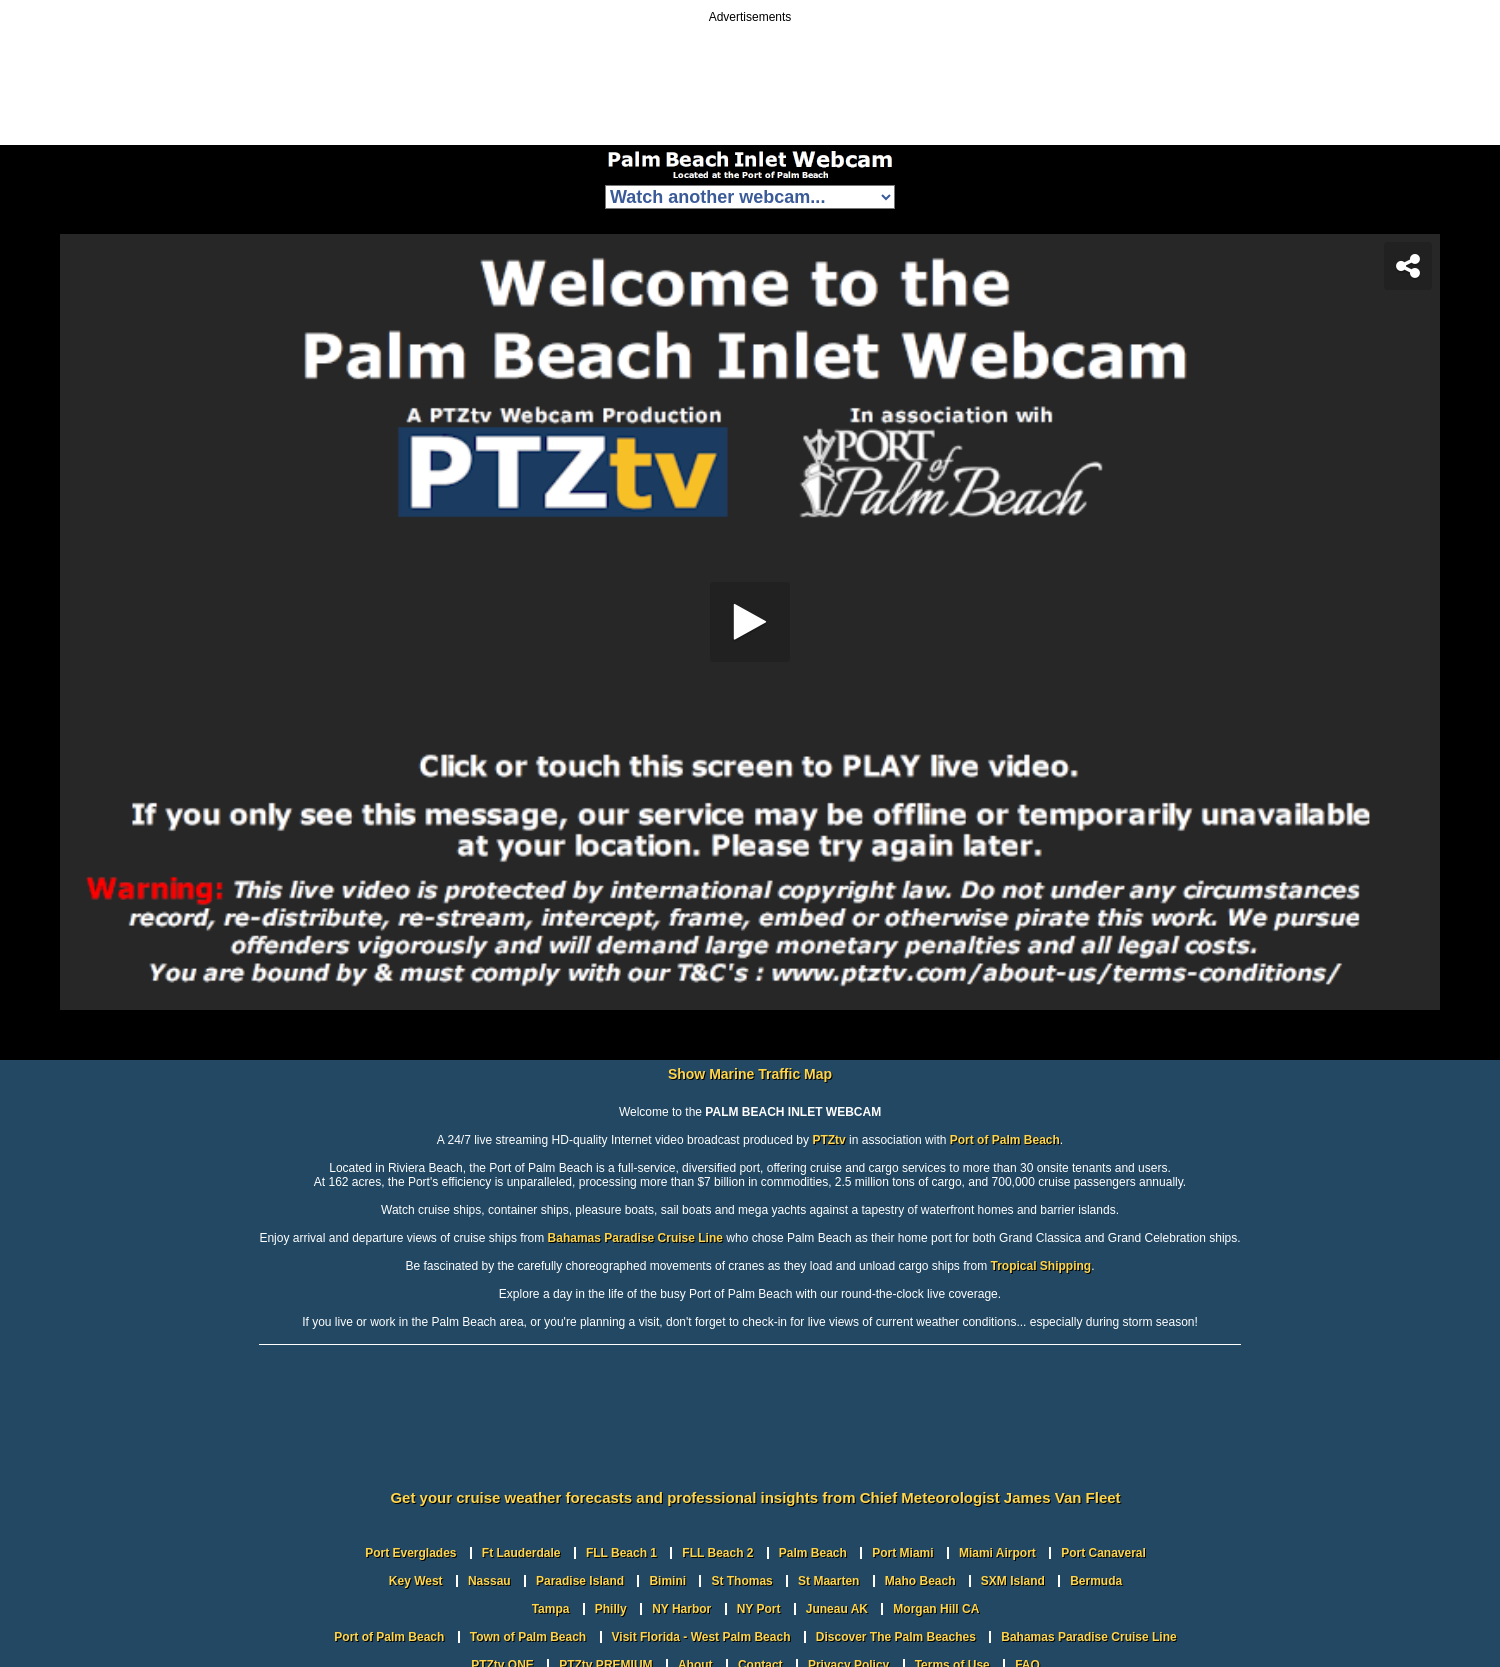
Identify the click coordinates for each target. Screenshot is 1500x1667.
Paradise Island (580, 1581)
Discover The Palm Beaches (896, 1637)
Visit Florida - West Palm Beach (701, 1637)
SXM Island (1013, 1581)
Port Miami (902, 1553)
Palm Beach (813, 1553)
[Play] (750, 622)
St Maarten (828, 1581)
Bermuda (1096, 1581)
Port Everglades (410, 1553)
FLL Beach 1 (621, 1553)
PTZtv (828, 1140)
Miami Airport (997, 1553)
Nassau (489, 1581)
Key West (416, 1581)
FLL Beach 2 (717, 1553)
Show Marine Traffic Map (750, 1074)
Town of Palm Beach (528, 1637)
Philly (611, 1609)
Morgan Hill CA (936, 1609)
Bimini (667, 1581)
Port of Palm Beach (1005, 1140)
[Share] (1408, 266)
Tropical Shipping (1041, 1266)
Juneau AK (837, 1609)
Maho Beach (920, 1581)
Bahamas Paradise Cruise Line (635, 1238)
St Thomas (741, 1581)
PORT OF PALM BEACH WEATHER (750, 1430)
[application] (750, 622)
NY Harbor (681, 1609)
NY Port (759, 1609)
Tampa (551, 1609)
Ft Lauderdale (521, 1553)
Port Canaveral (1103, 1553)
